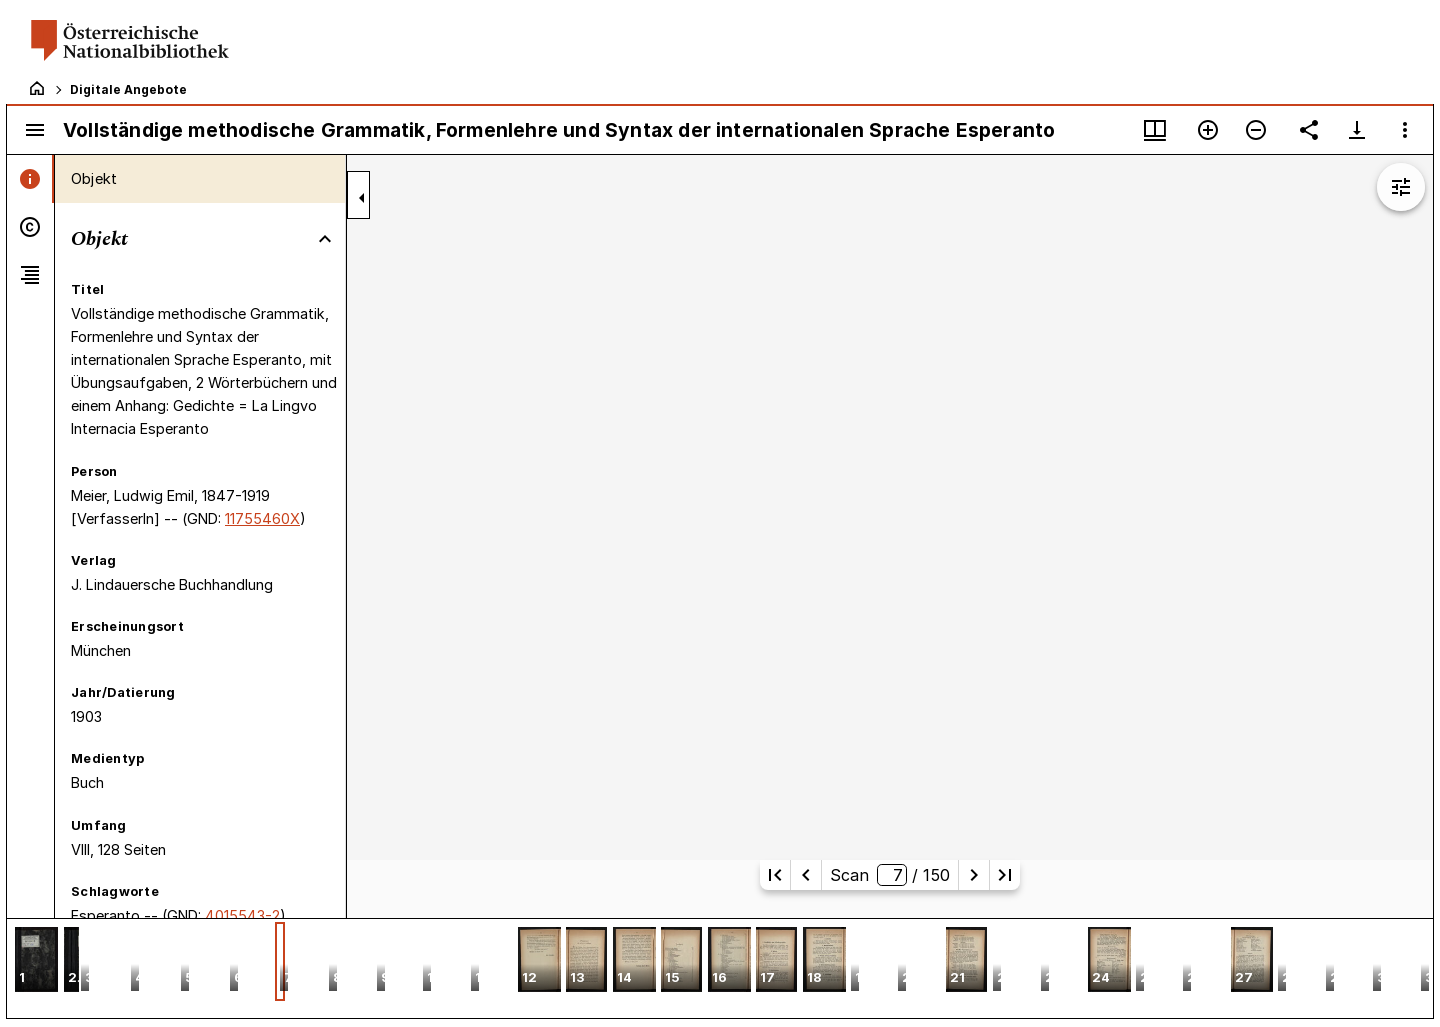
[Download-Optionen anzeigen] (1357, 130)
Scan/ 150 (890, 875)
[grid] (720, 968)
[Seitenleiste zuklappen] (362, 198)
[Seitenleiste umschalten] (35, 130)
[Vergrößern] (1208, 130)
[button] (36, 961)
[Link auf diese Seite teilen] (1309, 130)
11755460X (262, 518)
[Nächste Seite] (974, 875)
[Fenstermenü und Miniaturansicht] (1155, 130)
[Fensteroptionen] (1405, 130)
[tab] (30, 179)
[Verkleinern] (1256, 130)
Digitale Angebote (128, 89)
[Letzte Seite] (1005, 875)
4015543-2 (242, 915)
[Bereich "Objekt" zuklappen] (325, 239)
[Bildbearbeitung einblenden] (1401, 187)
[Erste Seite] (775, 875)
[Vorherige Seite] (806, 875)
